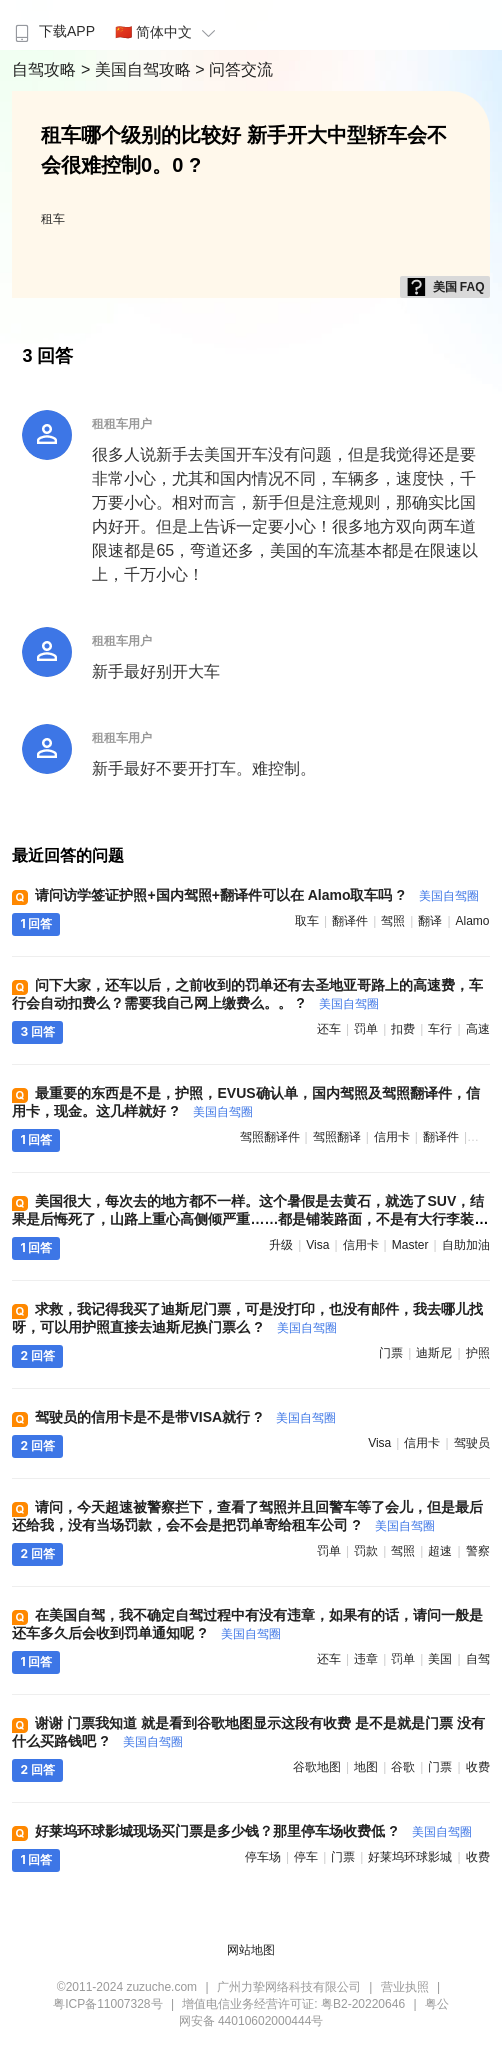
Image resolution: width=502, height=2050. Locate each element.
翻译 (430, 921)
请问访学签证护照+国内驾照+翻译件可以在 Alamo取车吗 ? (256, 895)
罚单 (366, 1029)
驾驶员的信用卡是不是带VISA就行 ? (185, 1417)
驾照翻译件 (270, 1137)
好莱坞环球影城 (410, 1857)
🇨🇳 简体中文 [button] (168, 32)
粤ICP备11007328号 (107, 2004)
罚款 (366, 1551)
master (410, 1245)
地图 (366, 1767)
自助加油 (466, 1245)
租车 (53, 219)
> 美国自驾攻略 (138, 69)
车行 (440, 1029)
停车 (306, 1857)
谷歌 (403, 1767)
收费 (478, 1767)
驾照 (393, 921)
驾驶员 (472, 1443)
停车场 (263, 1857)
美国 (440, 1659)
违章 (366, 1659)
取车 (307, 921)
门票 (391, 1353)
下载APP (52, 31)
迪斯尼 (434, 1353)
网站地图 (251, 1950)
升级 (281, 1245)
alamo (473, 921)
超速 (440, 1551)
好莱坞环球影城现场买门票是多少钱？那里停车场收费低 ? (253, 1831)
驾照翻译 (337, 1137)
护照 (478, 1353)
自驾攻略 (46, 69)
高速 (478, 1029)
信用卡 (392, 1137)
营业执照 (405, 1987)
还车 (329, 1029)
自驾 (478, 1659)
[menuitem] (52, 25)
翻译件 (350, 921)
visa (317, 1245)
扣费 (403, 1029)
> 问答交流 (234, 69)
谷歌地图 (317, 1767)
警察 (478, 1551)
